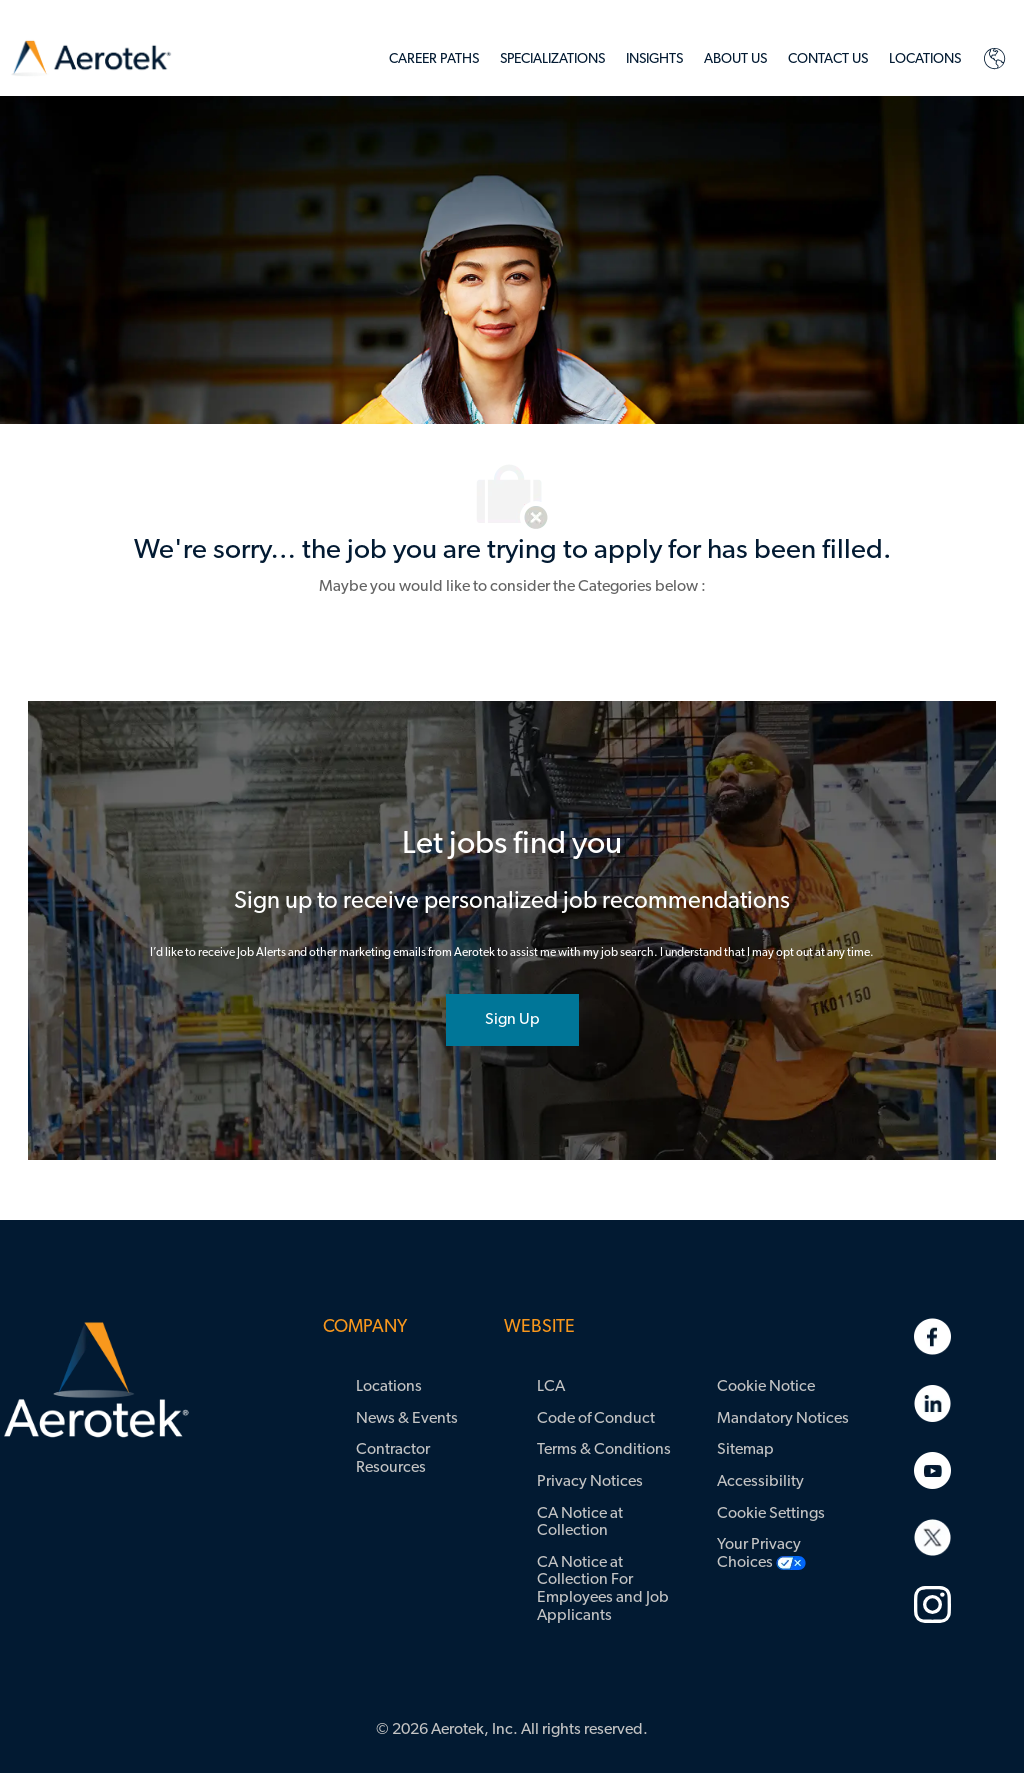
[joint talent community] (512, 1020)
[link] (91, 58)
